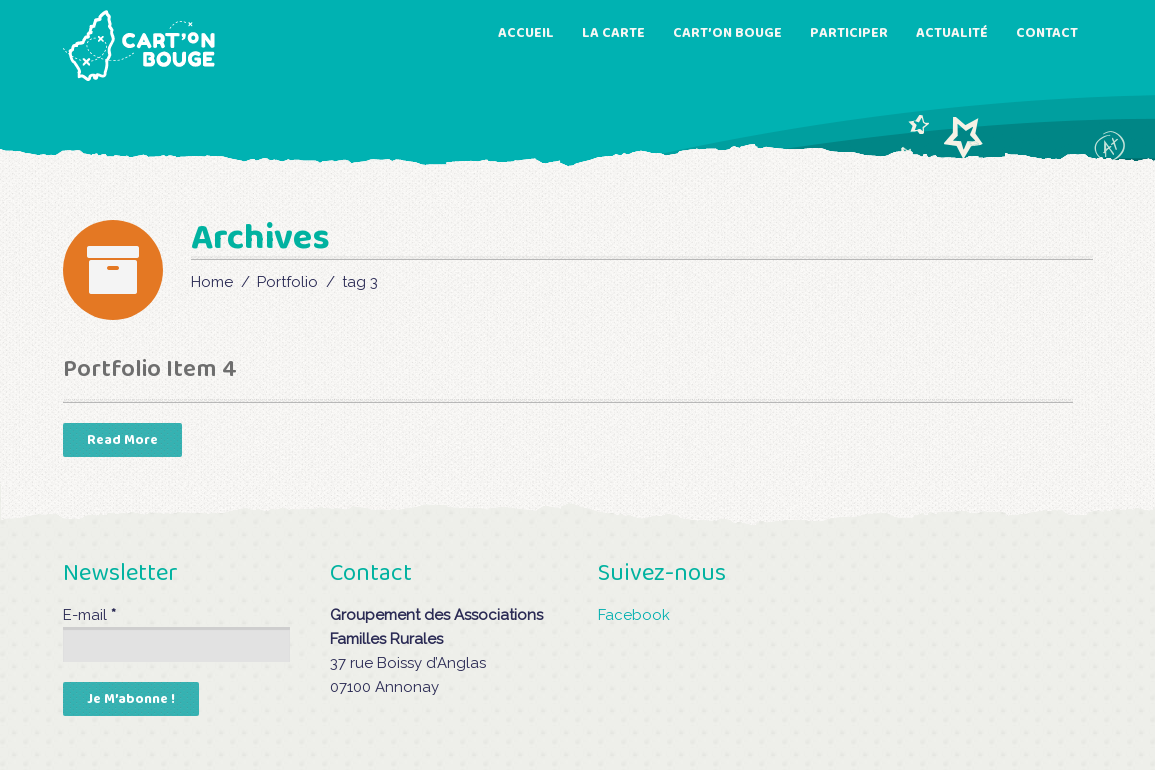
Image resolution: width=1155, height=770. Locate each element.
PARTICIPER (849, 33)
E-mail (89, 615)
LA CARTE (613, 33)
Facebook (634, 615)
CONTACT (1047, 33)
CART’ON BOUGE (727, 33)
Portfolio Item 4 (150, 369)
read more (122, 440)
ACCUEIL (526, 33)
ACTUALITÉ (952, 33)
